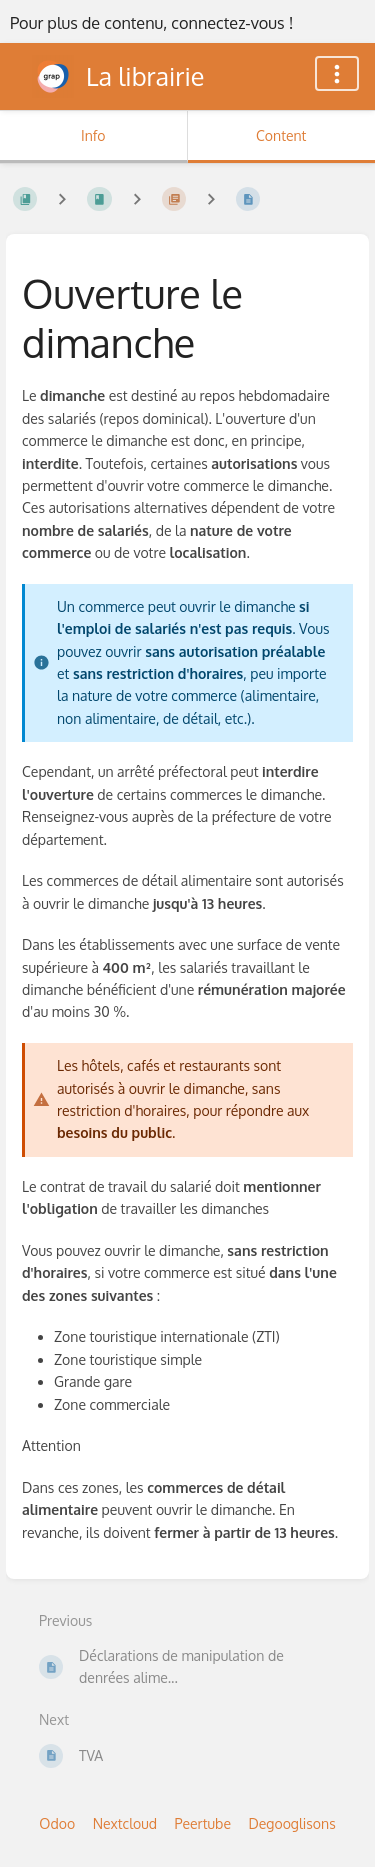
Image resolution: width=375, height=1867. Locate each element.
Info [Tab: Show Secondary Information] (93, 135)
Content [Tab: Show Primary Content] (281, 135)
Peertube (203, 1823)
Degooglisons (291, 1823)
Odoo (57, 1823)
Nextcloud (125, 1823)
